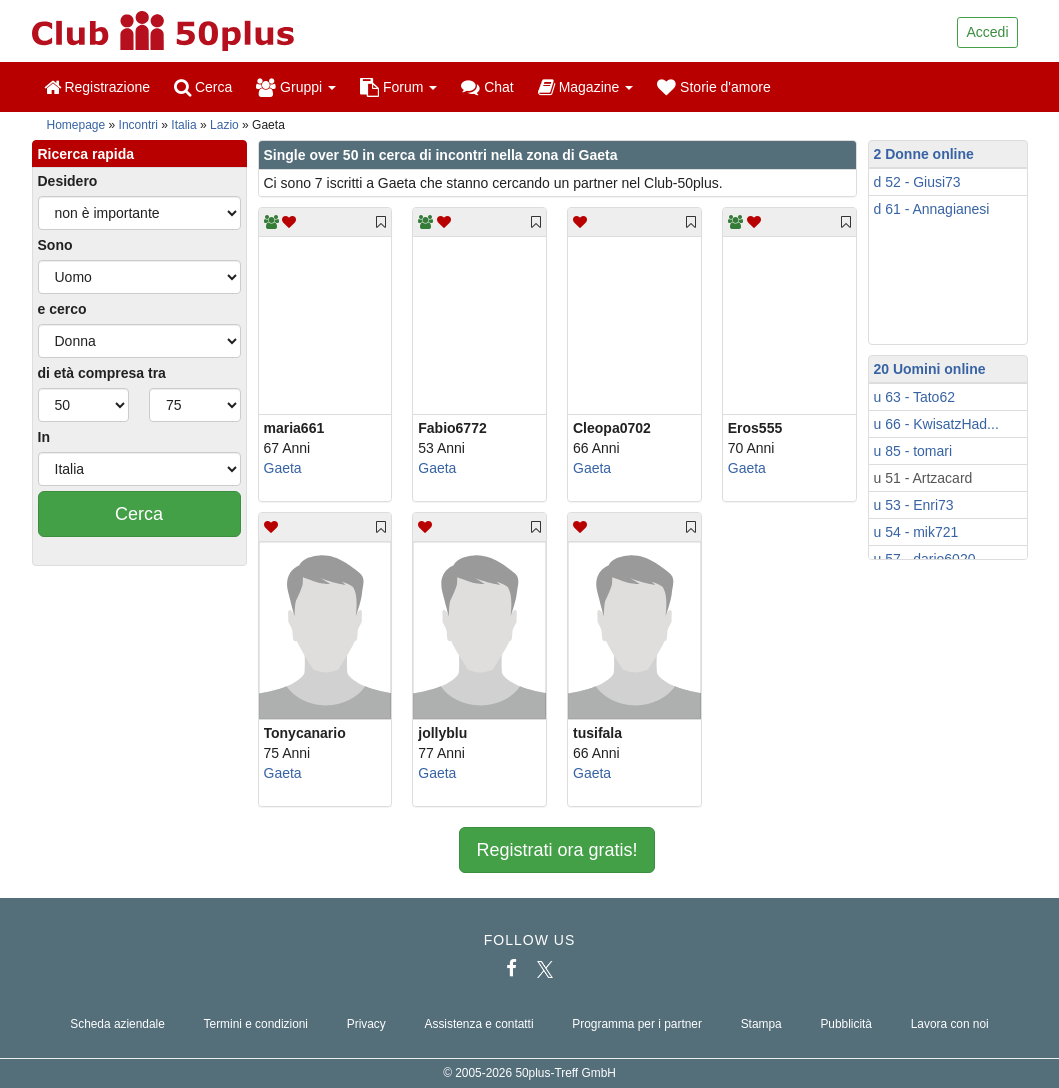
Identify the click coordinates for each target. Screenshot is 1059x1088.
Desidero (68, 181)
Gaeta (283, 468)
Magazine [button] (585, 87)
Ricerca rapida (86, 154)
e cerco (62, 309)
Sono (55, 245)
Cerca (203, 87)
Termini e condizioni (256, 1024)
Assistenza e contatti (479, 1024)
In (44, 437)
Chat (487, 87)
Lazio (224, 125)
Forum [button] (398, 87)
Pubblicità (846, 1024)
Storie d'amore (714, 87)
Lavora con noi (950, 1024)
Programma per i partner (637, 1024)
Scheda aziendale (117, 1024)
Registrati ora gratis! (556, 850)
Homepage (76, 125)
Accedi (987, 32)
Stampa (761, 1024)
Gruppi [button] (296, 87)
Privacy (366, 1024)
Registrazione (97, 87)
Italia (183, 125)
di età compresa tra (102, 373)
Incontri (138, 125)
